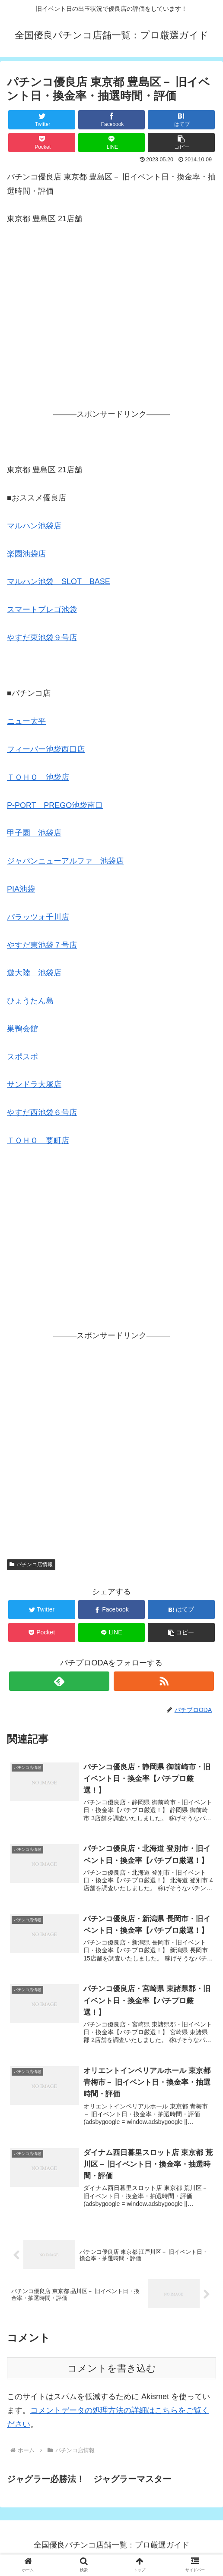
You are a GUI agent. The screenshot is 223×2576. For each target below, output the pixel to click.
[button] (181, 142)
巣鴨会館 (22, 1028)
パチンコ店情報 (31, 1564)
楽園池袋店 (26, 554)
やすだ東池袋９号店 (42, 637)
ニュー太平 (26, 721)
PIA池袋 (21, 889)
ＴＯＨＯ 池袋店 (38, 777)
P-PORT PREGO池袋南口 (55, 805)
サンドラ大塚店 (34, 1084)
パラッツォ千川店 (38, 917)
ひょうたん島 (30, 1000)
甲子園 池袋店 (34, 833)
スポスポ (22, 1056)
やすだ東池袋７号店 (42, 945)
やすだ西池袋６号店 (42, 1112)
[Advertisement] (111, 328)
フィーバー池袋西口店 (46, 749)
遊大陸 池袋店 (34, 972)
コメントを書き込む (111, 2374)
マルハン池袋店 (34, 525)
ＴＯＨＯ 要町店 (38, 1140)
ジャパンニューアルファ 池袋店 (65, 861)
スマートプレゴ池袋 (42, 609)
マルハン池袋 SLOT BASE (58, 581)
